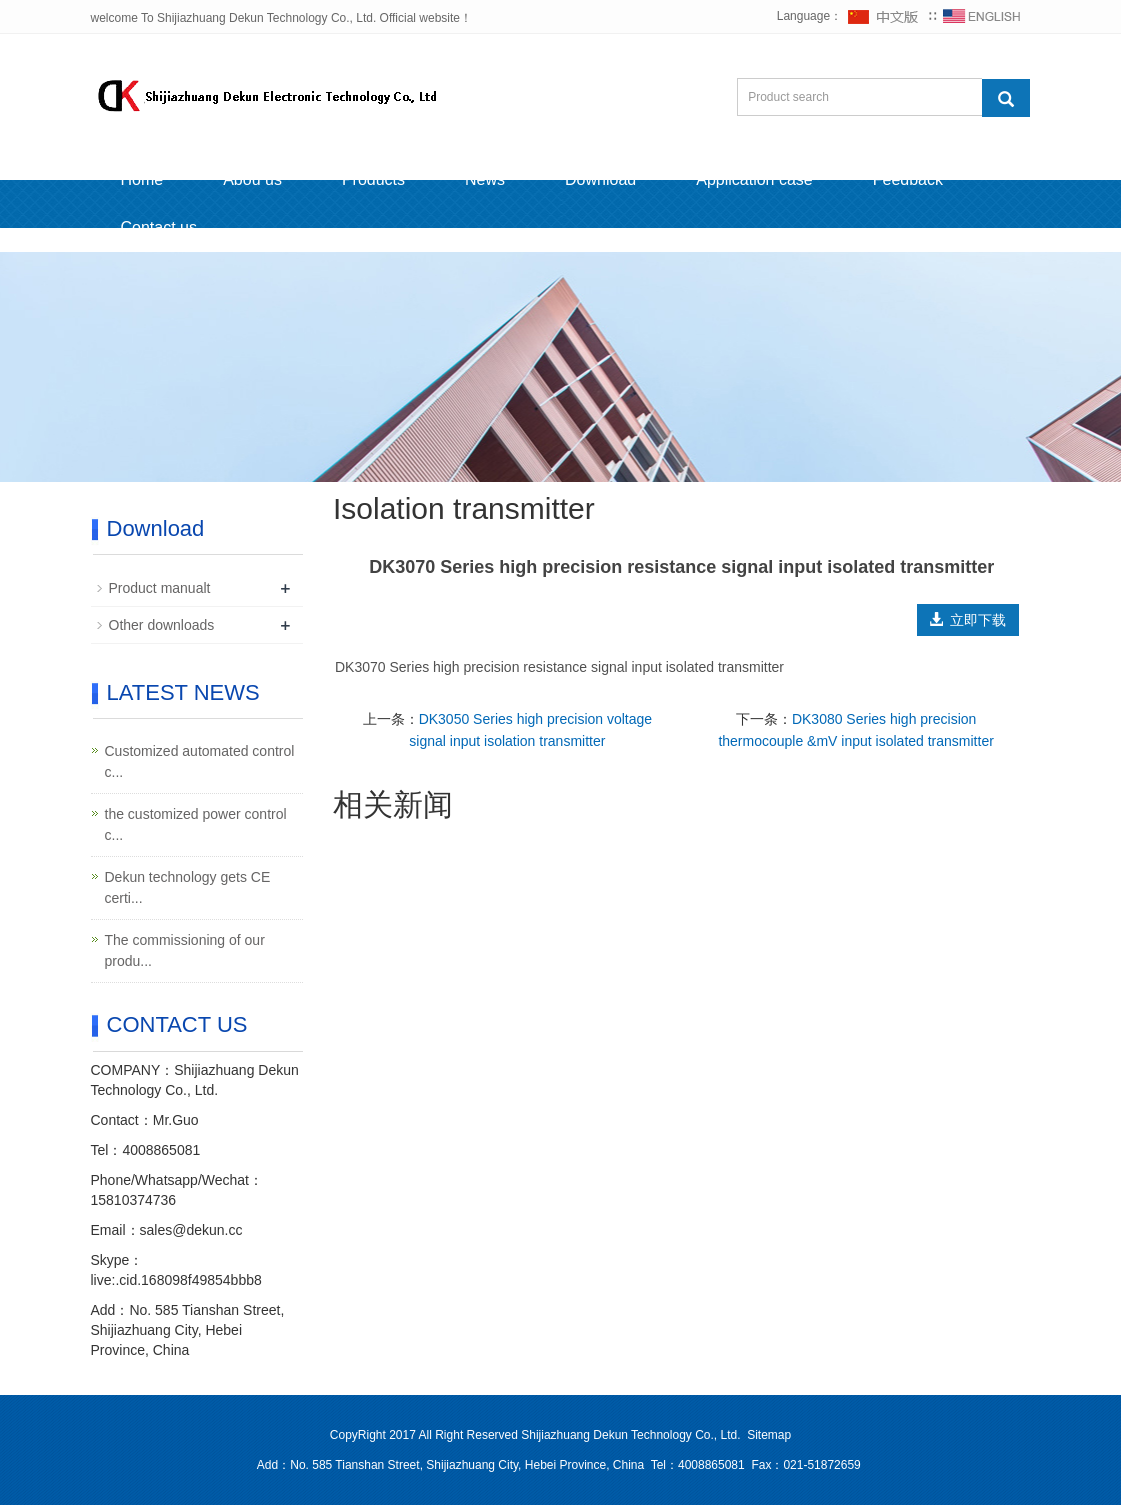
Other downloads (162, 625)
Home (142, 179)
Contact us (159, 227)
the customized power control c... (196, 824)
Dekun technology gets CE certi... (188, 887)
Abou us (252, 179)
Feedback (908, 179)
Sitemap (769, 1435)
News (485, 179)
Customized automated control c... (200, 761)
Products (373, 179)
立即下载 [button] (968, 620)
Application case (754, 179)
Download (600, 179)
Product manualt (160, 588)
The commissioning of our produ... (185, 950)
